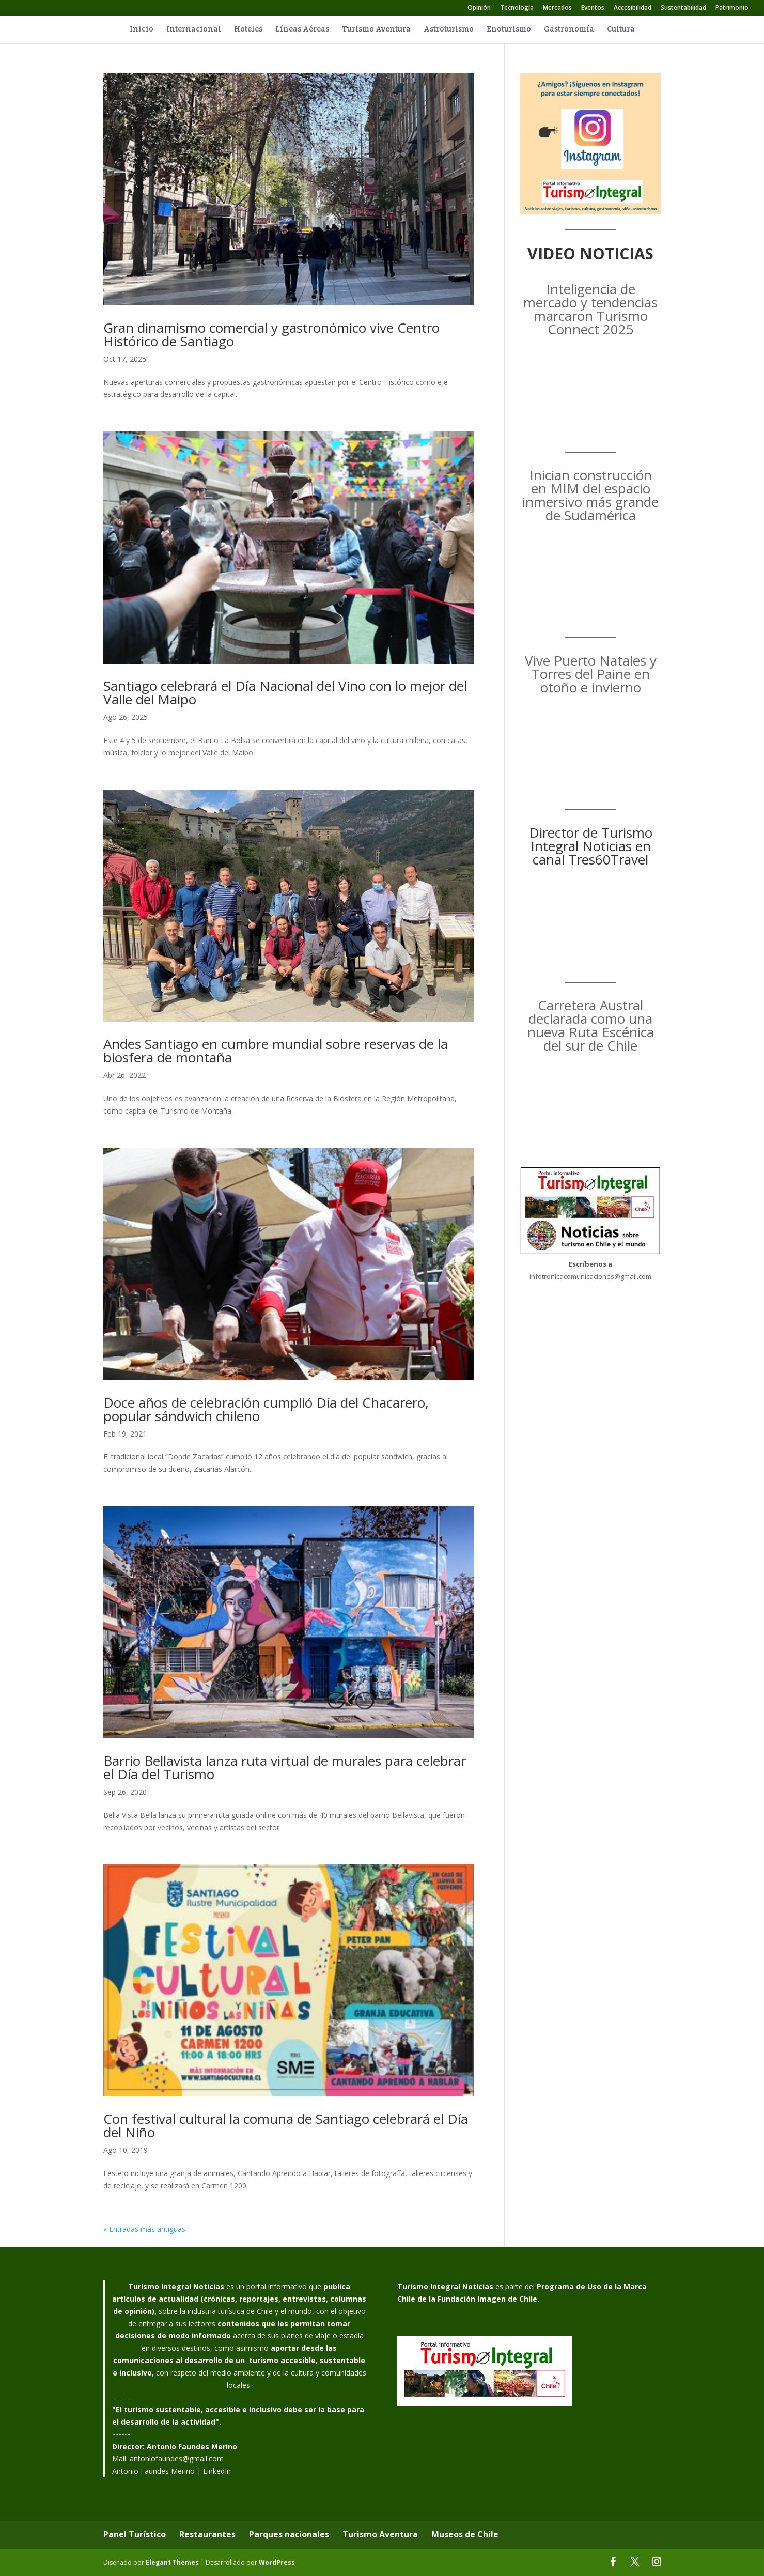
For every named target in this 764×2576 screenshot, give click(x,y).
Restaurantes (207, 2534)
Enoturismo (509, 30)
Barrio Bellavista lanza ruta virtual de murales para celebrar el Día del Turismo (284, 1767)
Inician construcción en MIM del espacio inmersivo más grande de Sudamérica (590, 495)
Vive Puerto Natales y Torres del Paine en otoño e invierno (591, 674)
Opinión (479, 8)
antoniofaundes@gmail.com (177, 2458)
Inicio (141, 30)
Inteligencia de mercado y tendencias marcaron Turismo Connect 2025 (590, 309)
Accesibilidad (632, 8)
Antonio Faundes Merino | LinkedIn (171, 2471)
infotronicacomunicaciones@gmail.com (590, 1276)
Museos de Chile (464, 2534)
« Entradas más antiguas (144, 2229)
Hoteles (248, 30)
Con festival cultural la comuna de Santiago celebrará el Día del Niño (285, 2125)
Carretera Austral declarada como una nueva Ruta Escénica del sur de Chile (590, 1025)
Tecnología (517, 8)
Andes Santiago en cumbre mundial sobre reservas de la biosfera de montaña (275, 1051)
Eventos (592, 8)
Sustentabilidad (683, 8)
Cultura (621, 30)
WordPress (277, 2562)
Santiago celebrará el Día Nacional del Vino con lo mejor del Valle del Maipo (285, 692)
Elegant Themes (172, 2562)
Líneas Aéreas (302, 30)
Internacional (193, 30)
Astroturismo (449, 30)
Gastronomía (569, 30)
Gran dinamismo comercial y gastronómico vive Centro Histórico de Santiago (271, 334)
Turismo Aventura (376, 30)
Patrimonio (732, 8)
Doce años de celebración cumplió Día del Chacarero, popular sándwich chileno (266, 1409)
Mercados (557, 8)
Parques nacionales (289, 2534)
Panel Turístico (134, 2534)
